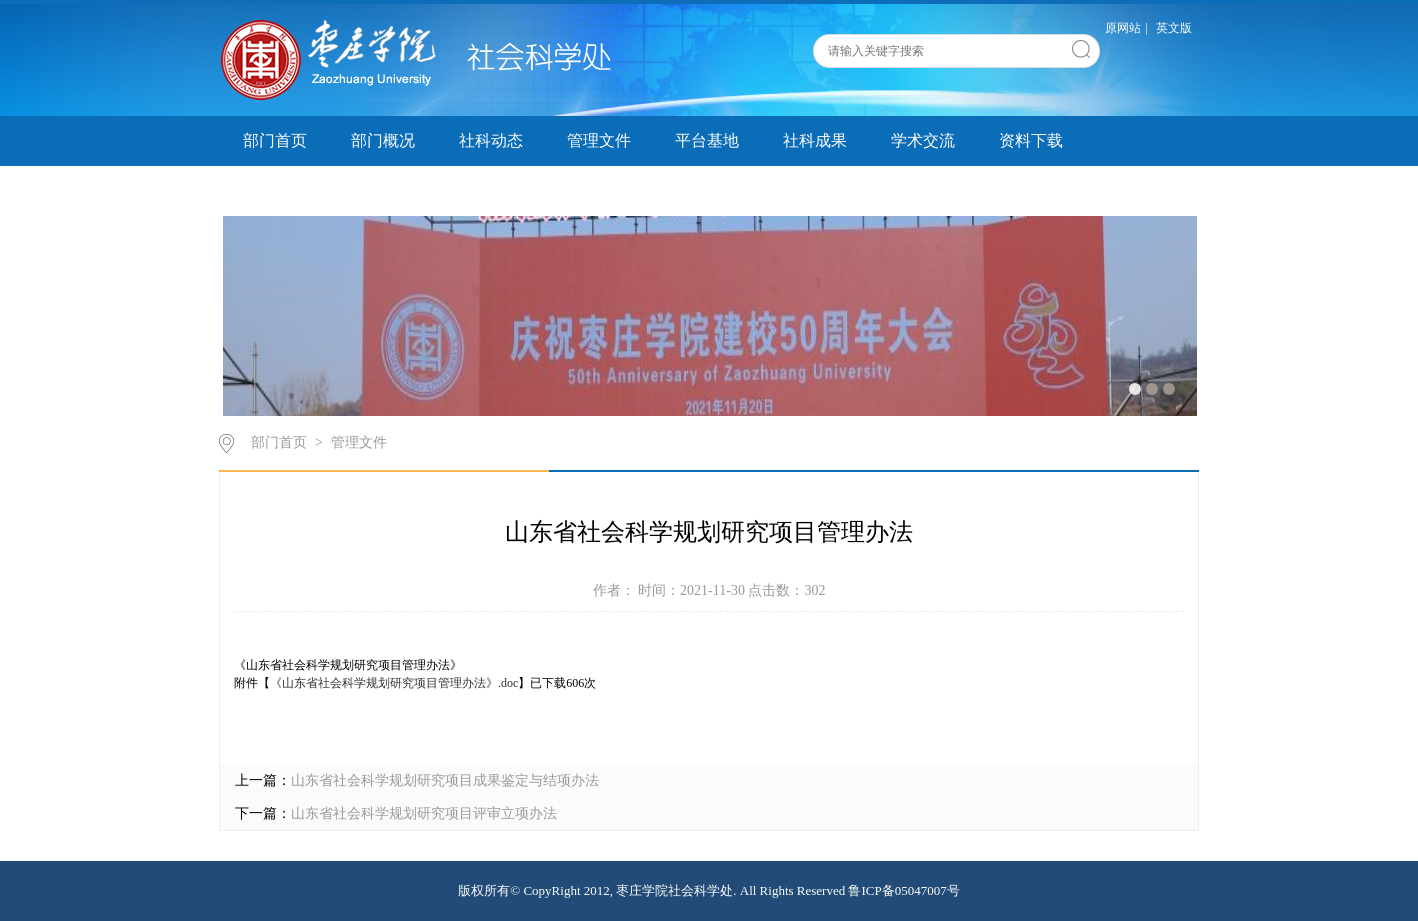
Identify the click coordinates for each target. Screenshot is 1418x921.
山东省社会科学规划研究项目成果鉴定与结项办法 (445, 780)
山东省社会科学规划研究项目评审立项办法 (424, 813)
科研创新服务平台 (307, 190)
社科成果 (815, 140)
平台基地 (707, 140)
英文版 (1174, 28)
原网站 (1123, 28)
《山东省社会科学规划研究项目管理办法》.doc (394, 683)
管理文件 (599, 140)
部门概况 (383, 140)
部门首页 (275, 140)
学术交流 (923, 140)
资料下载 (1031, 140)
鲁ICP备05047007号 (903, 890)
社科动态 (491, 140)
